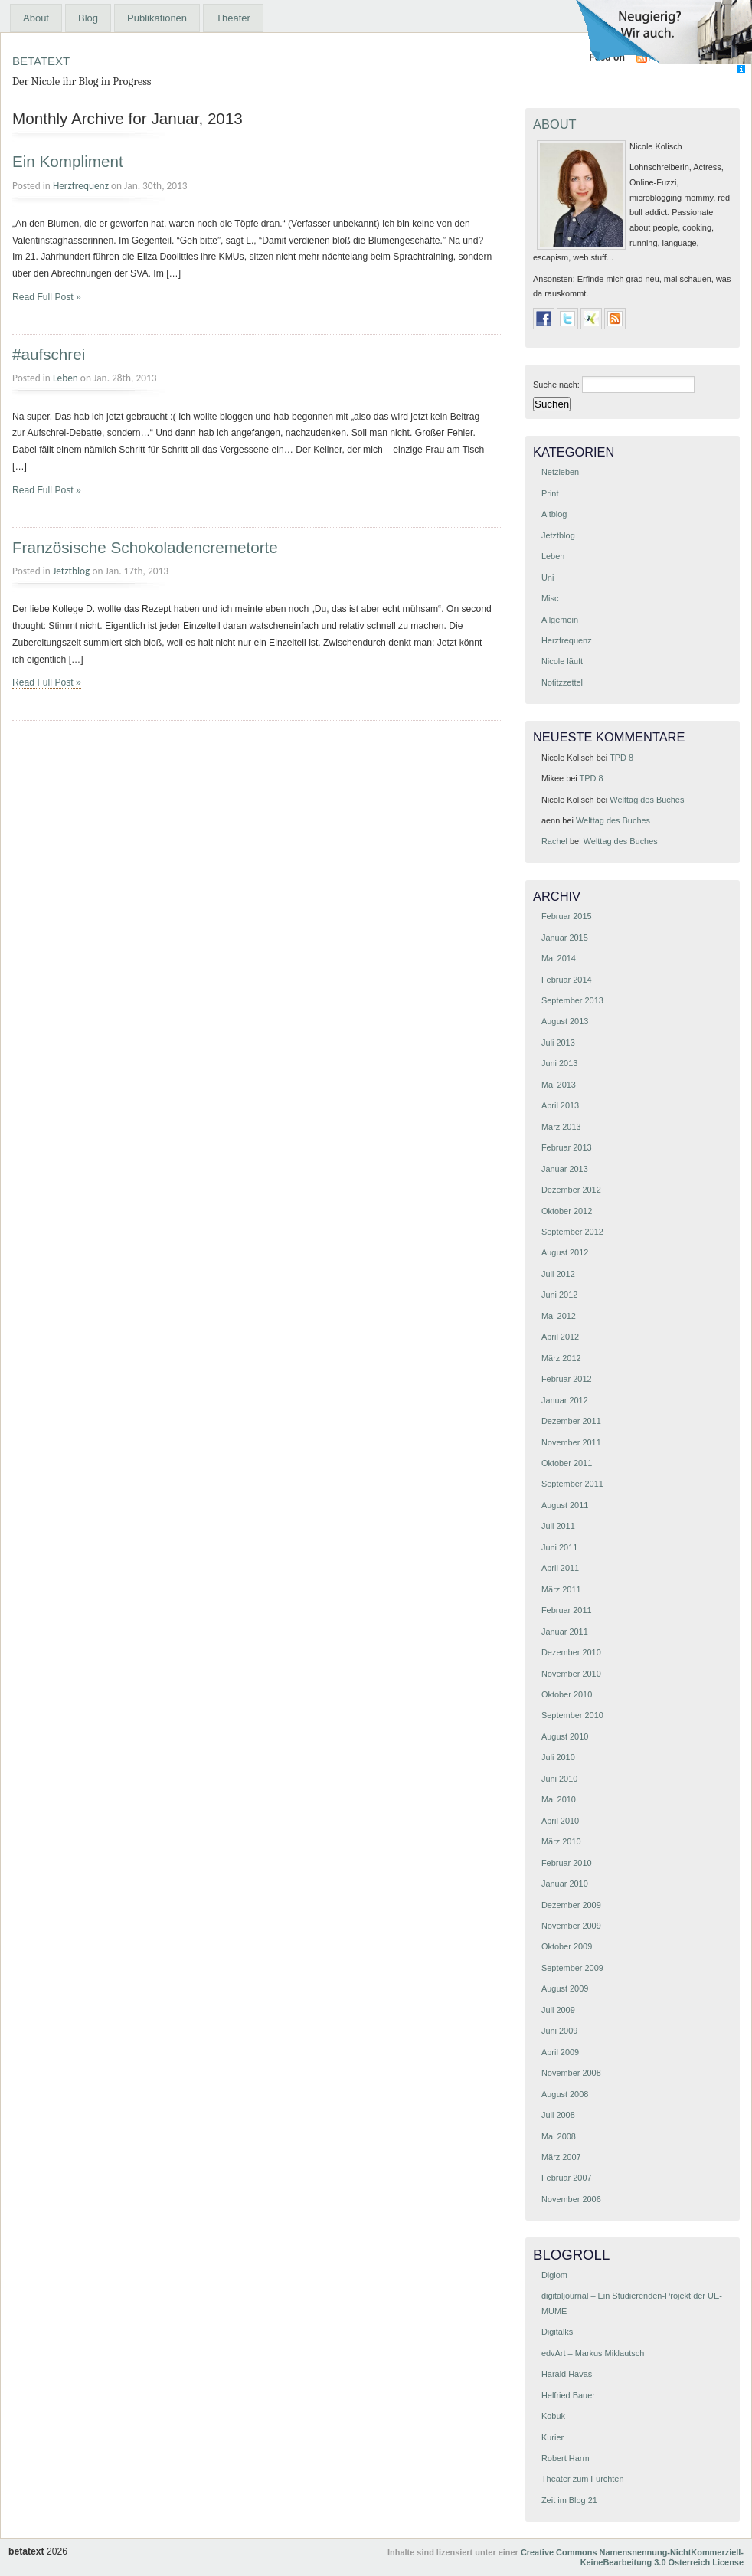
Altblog (554, 514)
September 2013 (572, 1000)
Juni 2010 (559, 1778)
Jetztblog (71, 571)
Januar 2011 (564, 1631)
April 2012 (560, 1336)
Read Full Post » (46, 297)
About (36, 18)
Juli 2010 (558, 1757)
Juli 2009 (558, 2010)
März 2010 (561, 1841)
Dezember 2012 (571, 1189)
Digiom (554, 2275)
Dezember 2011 (571, 1420)
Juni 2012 (559, 1294)
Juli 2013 (558, 1042)
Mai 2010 (558, 1799)
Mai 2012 (558, 1316)
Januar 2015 (564, 937)
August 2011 (564, 1505)
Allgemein (559, 619)
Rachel (554, 841)
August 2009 (564, 1988)
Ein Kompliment (67, 161)
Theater (233, 18)
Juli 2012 (558, 1273)
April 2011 (560, 1568)
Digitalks (557, 2331)
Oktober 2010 (566, 1694)
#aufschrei (48, 354)
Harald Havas (566, 2373)
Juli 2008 (558, 2114)
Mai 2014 (558, 958)
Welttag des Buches (647, 799)
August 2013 (564, 1021)
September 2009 (572, 1967)
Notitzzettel (562, 682)
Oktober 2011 (566, 1463)
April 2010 (560, 1820)
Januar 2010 (564, 1883)
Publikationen (157, 18)
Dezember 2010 (571, 1652)
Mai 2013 (558, 1084)
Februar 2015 (566, 916)
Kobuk (553, 2416)
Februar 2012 (566, 1378)
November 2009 (571, 1925)
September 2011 (572, 1483)
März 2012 (561, 1358)
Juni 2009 (559, 2030)
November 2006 (571, 2199)
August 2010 (564, 1736)
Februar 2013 (566, 1147)
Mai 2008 (558, 2136)
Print (550, 493)
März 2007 (561, 2157)
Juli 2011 (558, 1525)
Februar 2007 (566, 2177)
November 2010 (571, 1673)
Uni (547, 577)
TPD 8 (621, 757)
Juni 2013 (559, 1063)
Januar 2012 (564, 1400)
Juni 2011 (559, 1547)
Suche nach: (556, 384)
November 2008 (571, 2072)
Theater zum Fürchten (582, 2478)
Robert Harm (565, 2458)
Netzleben (560, 471)
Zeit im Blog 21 (569, 2500)
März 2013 (561, 1126)
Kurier (552, 2437)
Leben (65, 378)
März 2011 (561, 1589)
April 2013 (560, 1105)
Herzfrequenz (81, 185)
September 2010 (572, 1715)
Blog (88, 18)
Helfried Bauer (568, 2395)
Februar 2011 (566, 1610)
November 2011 (571, 1442)
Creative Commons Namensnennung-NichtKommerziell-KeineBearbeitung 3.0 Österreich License (632, 2557)
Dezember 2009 (571, 1905)
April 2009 (560, 2052)
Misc (549, 598)
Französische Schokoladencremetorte (145, 547)
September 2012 (572, 1231)
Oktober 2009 (566, 1946)
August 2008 (564, 2094)
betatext (41, 59)
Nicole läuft (562, 661)
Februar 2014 (566, 979)
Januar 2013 (564, 1168)
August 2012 (564, 1252)
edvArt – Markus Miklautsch (592, 2353)
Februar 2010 (566, 1862)
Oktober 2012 (566, 1211)
